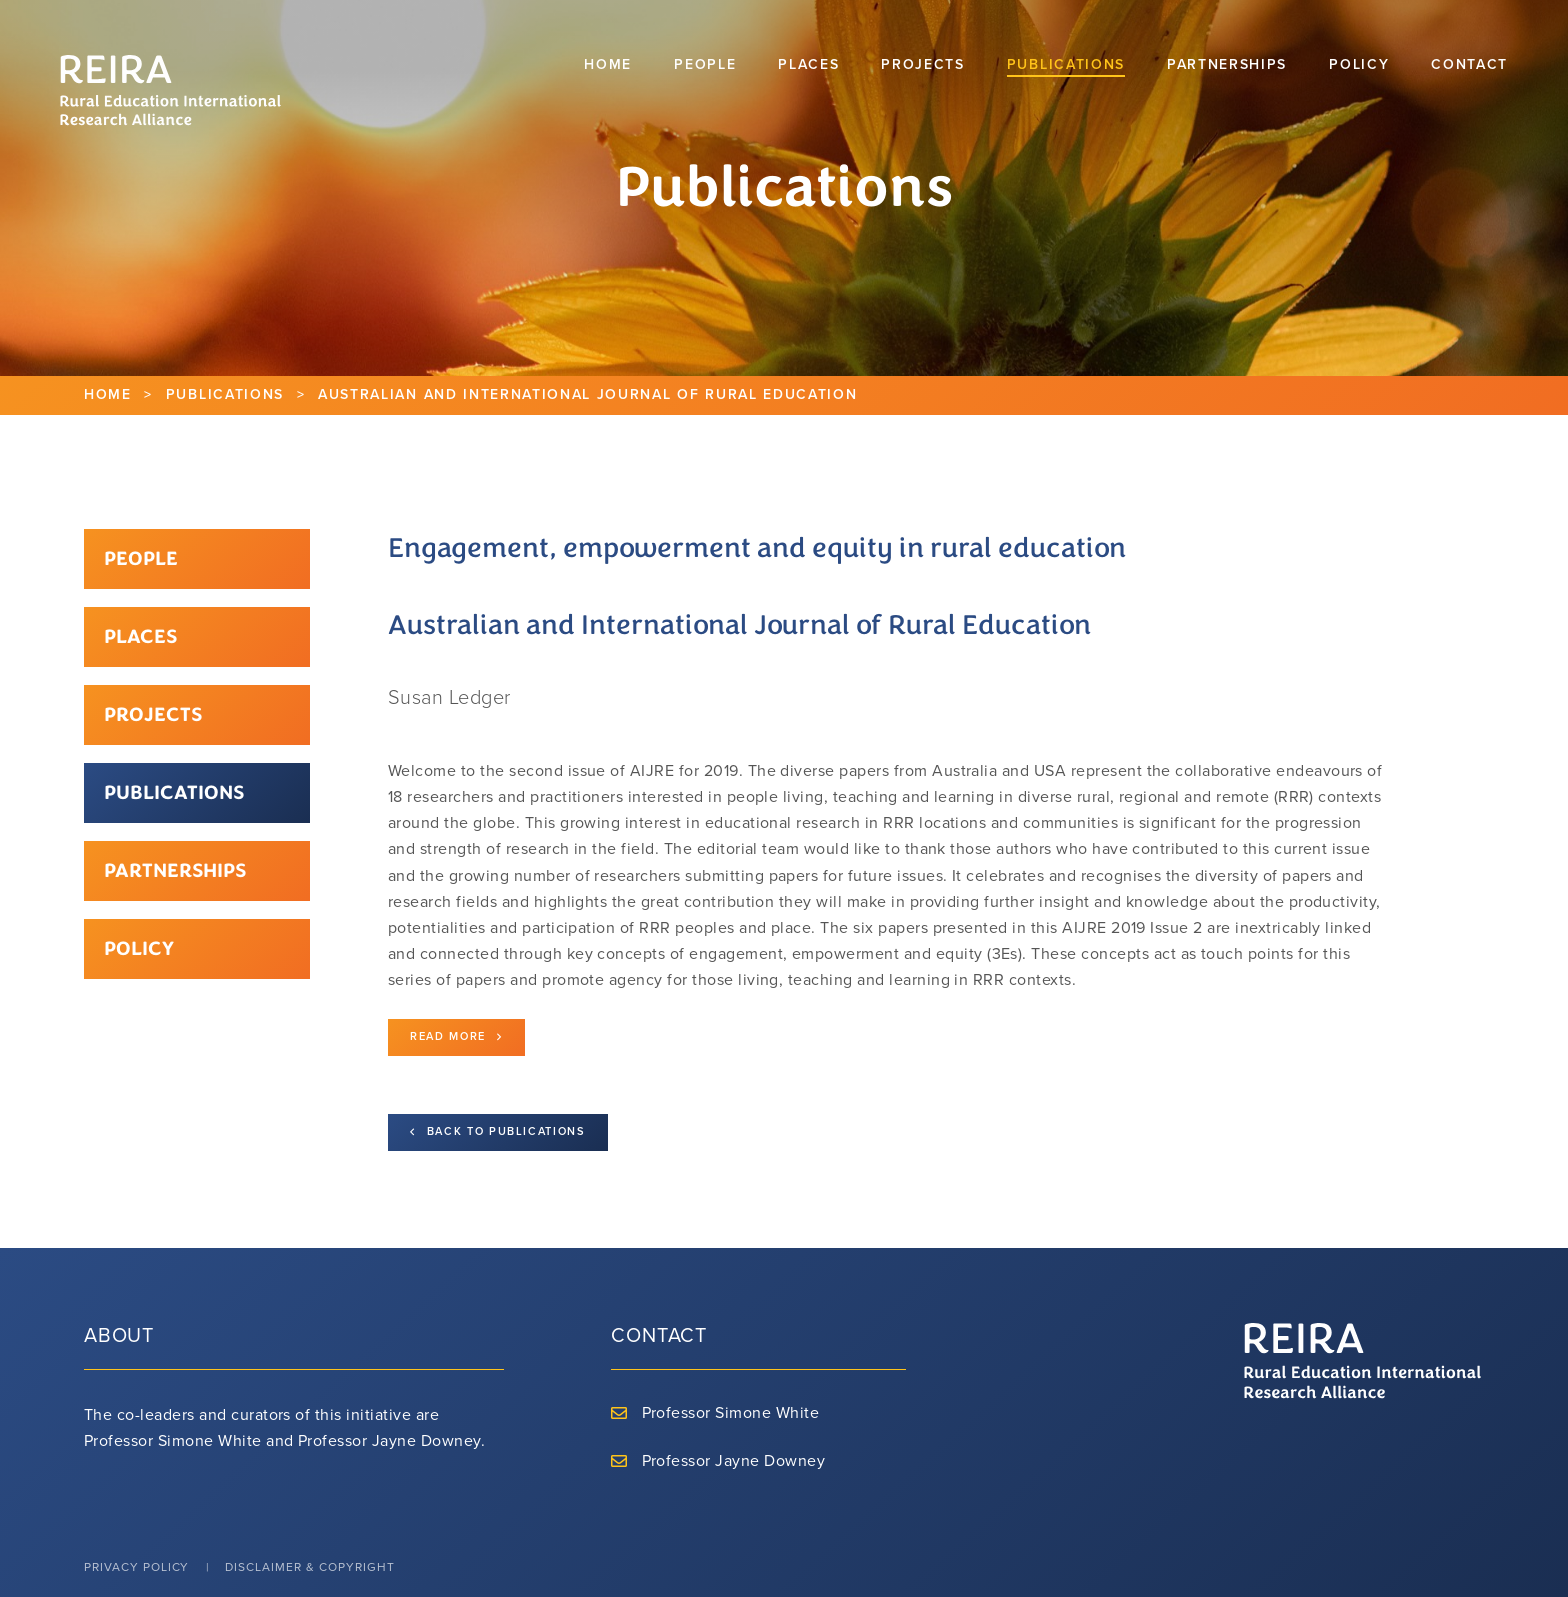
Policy (139, 948)
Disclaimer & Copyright (309, 1567)
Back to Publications (498, 1132)
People (141, 558)
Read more (456, 1037)
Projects (153, 714)
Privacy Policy (136, 1567)
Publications (225, 394)
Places (140, 636)
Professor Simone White (731, 1413)
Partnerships (175, 870)
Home (108, 394)
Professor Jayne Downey (734, 1461)
